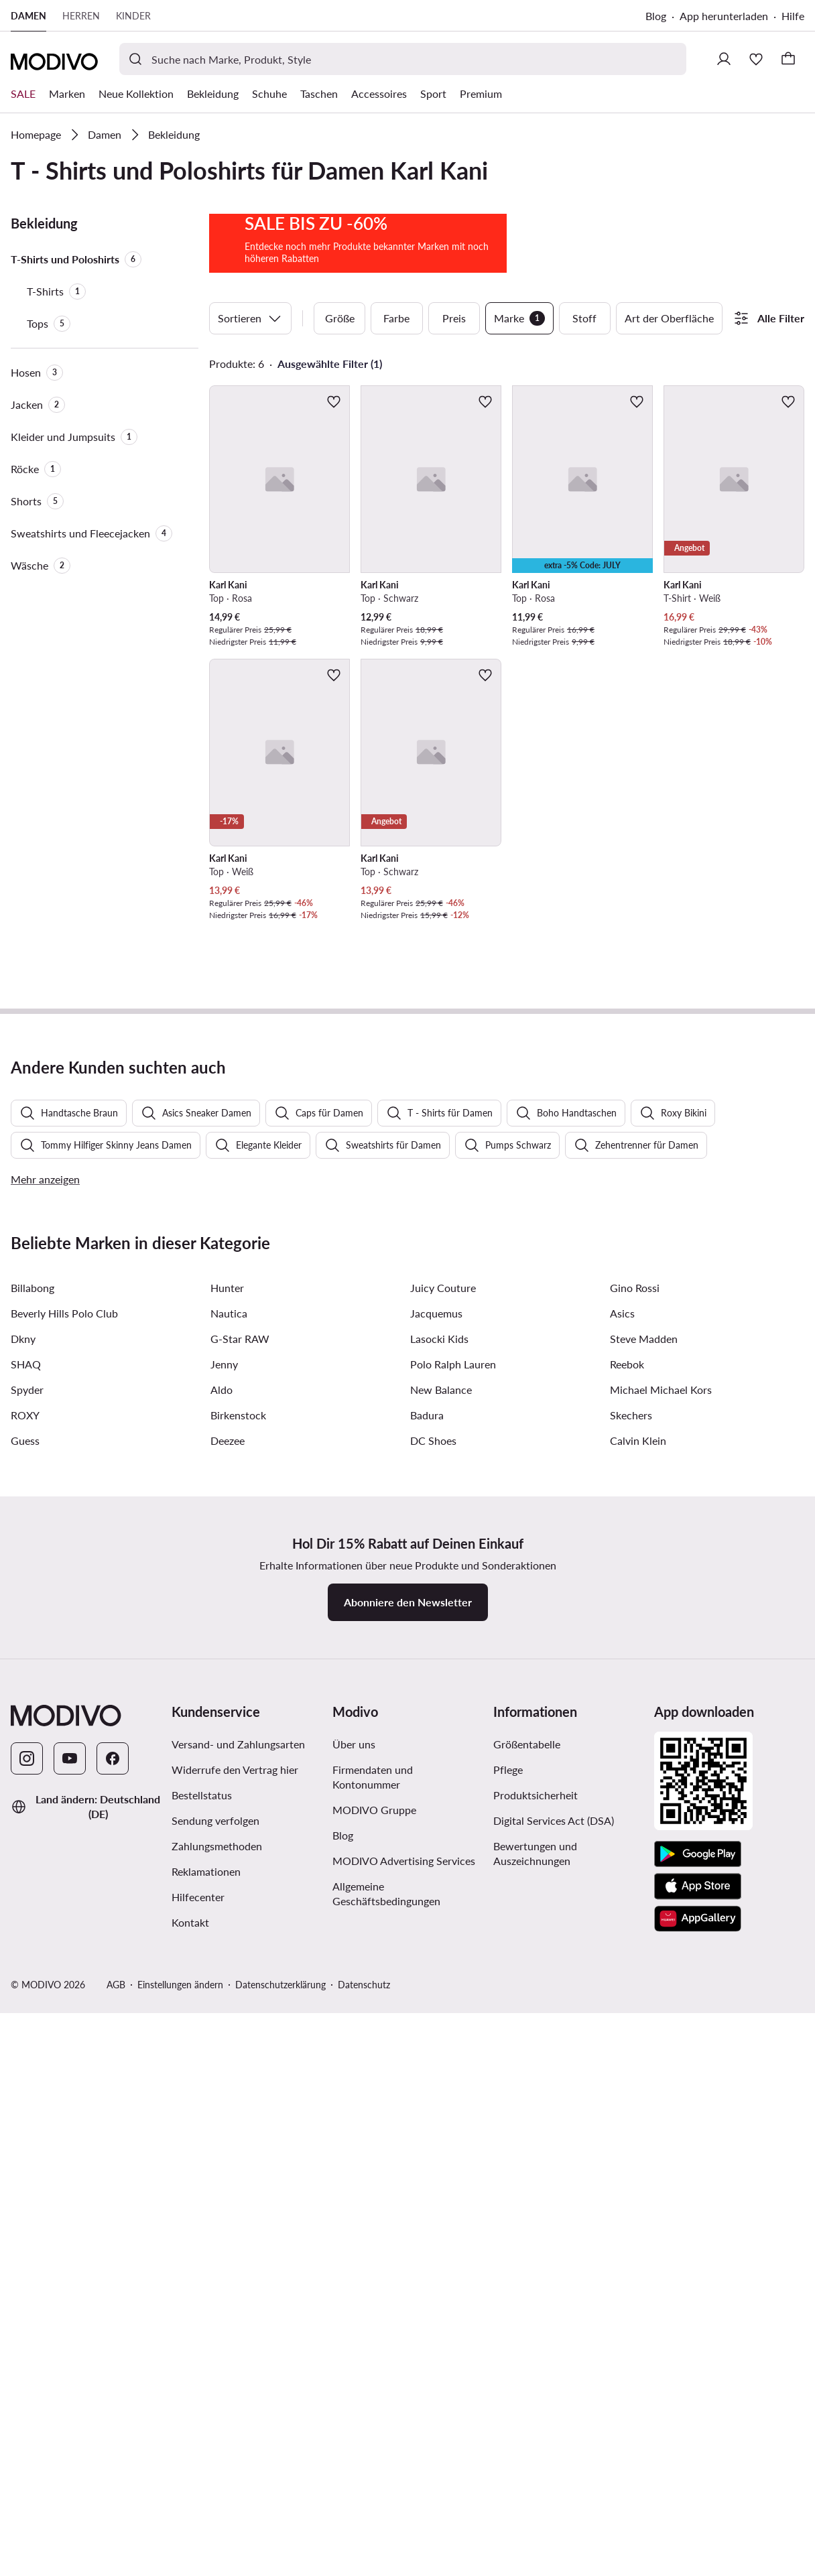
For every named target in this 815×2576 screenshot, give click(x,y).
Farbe (396, 426)
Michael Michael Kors (661, 2061)
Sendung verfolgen (215, 2492)
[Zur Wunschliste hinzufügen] (334, 510)
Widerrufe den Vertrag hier (235, 2441)
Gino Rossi (635, 1959)
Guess (25, 2112)
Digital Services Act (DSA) (553, 2492)
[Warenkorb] (788, 59)
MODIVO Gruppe (374, 2481)
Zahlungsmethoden (217, 2517)
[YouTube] (70, 2430)
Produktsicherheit (535, 2466)
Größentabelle (526, 2415)
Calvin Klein (638, 2112)
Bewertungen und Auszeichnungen (535, 2524)
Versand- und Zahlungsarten (238, 2415)
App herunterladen (724, 15)
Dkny (23, 2010)
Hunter (227, 1959)
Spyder (27, 2061)
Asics (622, 1984)
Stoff (584, 426)
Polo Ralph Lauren (453, 2035)
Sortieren (250, 427)
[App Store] (697, 2558)
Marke (519, 427)
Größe (340, 426)
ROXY (25, 2086)
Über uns (353, 2415)
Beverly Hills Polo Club (64, 1984)
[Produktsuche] (402, 59)
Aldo (221, 2061)
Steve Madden (644, 2010)
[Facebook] (113, 2430)
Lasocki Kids (439, 2010)
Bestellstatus (202, 2466)
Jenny (224, 2035)
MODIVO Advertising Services (403, 2532)
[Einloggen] (724, 59)
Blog (655, 15)
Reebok (627, 2035)
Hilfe (792, 15)
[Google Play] (697, 2525)
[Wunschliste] (756, 59)
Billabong (32, 1959)
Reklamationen (206, 2542)
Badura (427, 2086)
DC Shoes (433, 2112)
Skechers (631, 2086)
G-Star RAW (239, 2010)
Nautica (228, 1984)
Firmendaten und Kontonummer (372, 2448)
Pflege (508, 2441)
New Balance (441, 2061)
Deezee (227, 2112)
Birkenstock (238, 2086)
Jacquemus (436, 1984)
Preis (454, 426)
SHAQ (26, 2035)
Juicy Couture (443, 1959)
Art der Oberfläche (669, 426)
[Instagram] (27, 2430)
